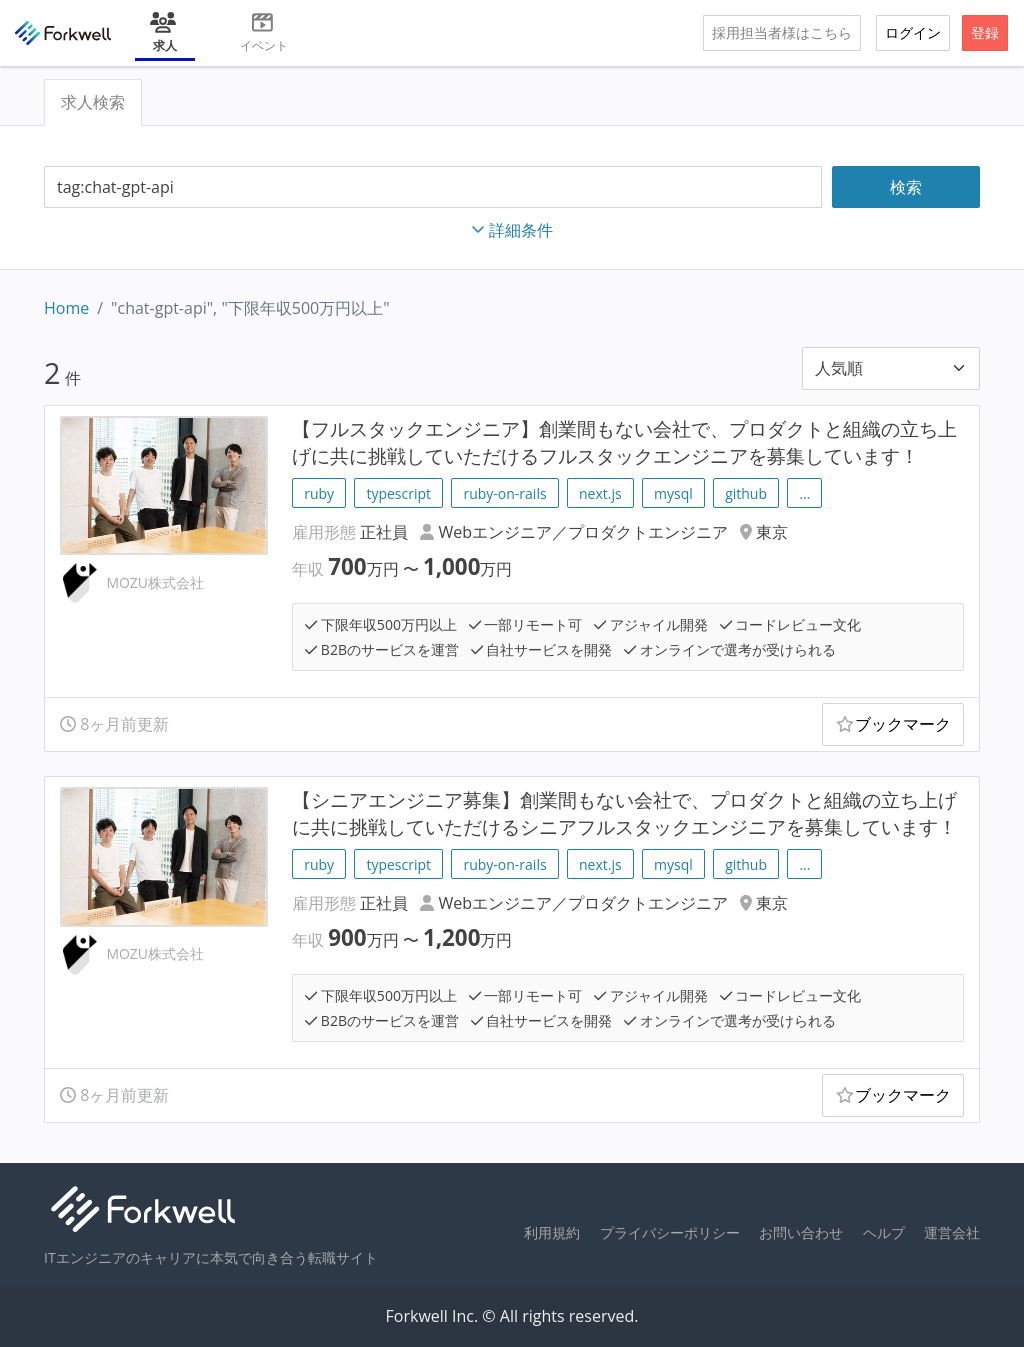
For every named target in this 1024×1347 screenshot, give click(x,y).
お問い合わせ (801, 1232)
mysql (673, 493)
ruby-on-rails (504, 493)
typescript (398, 493)
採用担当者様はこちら (782, 32)
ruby (319, 493)
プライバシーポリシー (670, 1232)
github (746, 493)
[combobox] (433, 187)
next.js (600, 493)
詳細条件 (512, 230)
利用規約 (552, 1232)
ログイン (913, 32)
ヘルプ (884, 1232)
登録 (985, 32)
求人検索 (93, 102)
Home (66, 308)
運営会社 (952, 1232)
